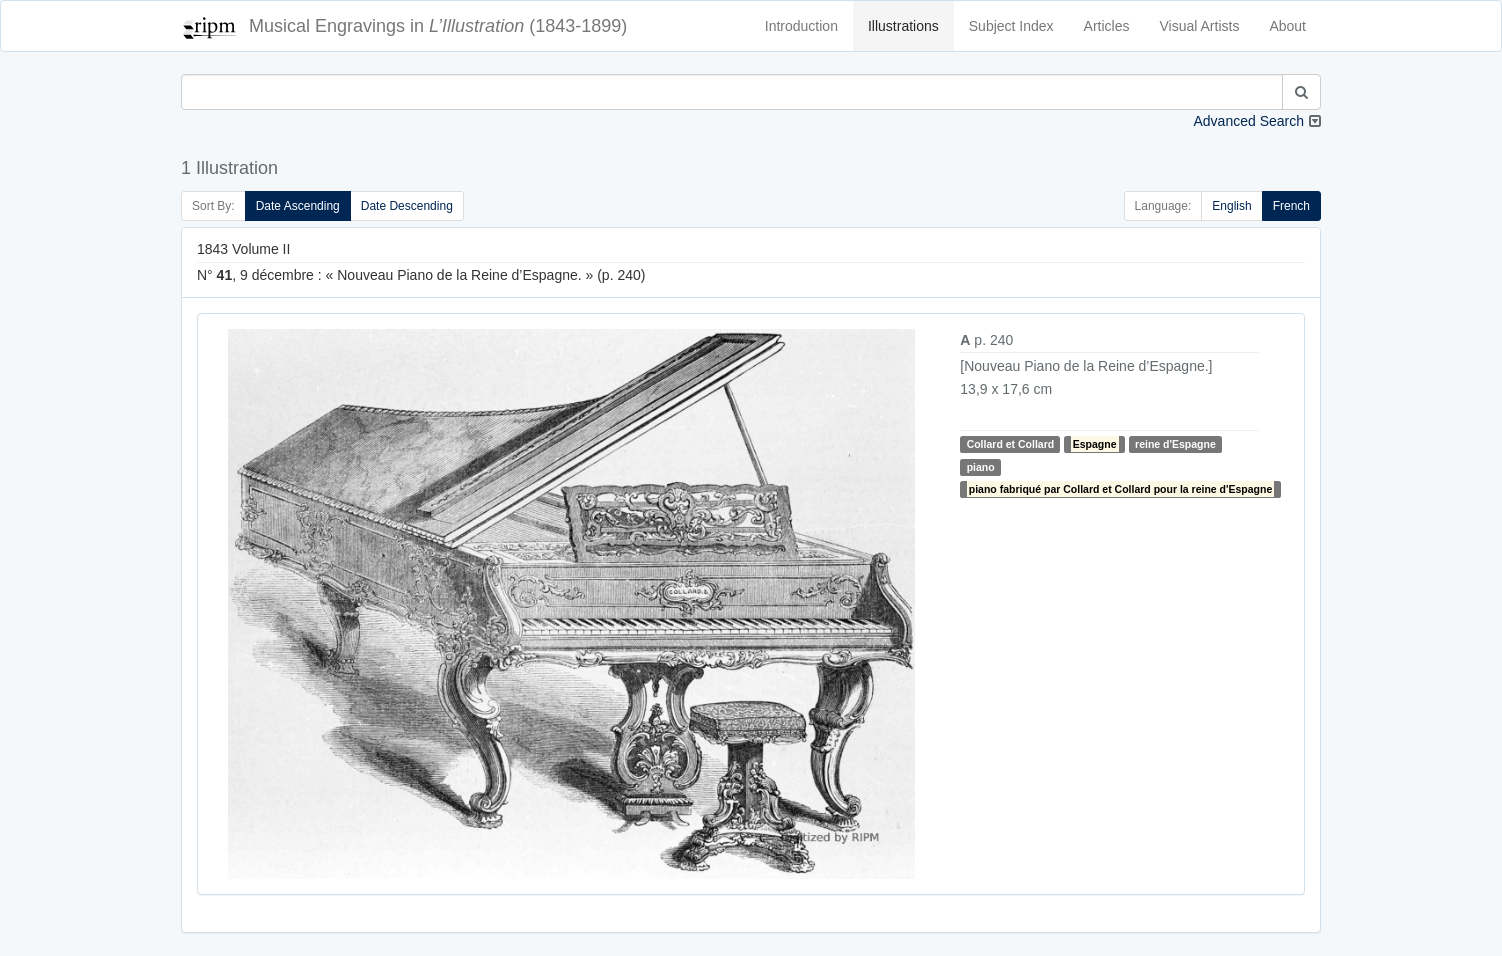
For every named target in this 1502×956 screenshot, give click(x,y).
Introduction (801, 26)
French (1291, 206)
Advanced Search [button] (1248, 121)
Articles (1107, 26)
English (1231, 206)
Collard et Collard (1011, 444)
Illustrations (903, 26)
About (1287, 26)
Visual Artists (1200, 26)
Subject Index (1011, 26)
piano (981, 467)
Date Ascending (298, 206)
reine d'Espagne (1175, 444)
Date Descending (407, 206)
